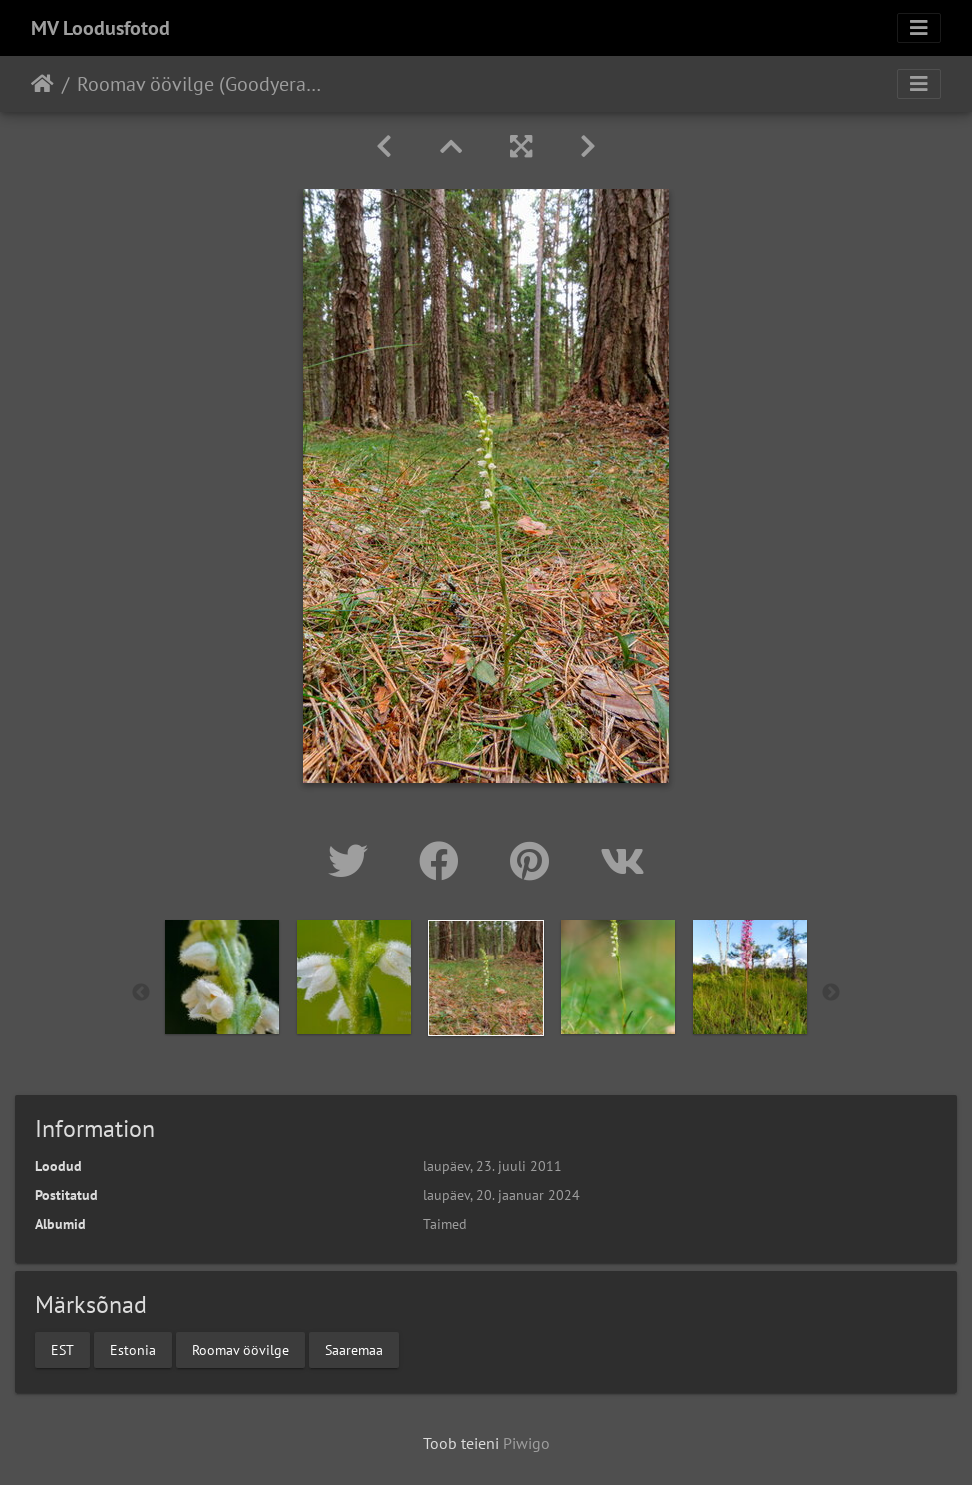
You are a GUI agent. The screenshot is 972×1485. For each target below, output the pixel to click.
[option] (222, 977)
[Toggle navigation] (919, 28)
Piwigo (526, 1443)
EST (62, 1349)
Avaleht (42, 84)
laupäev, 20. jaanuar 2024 (501, 1195)
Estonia (133, 1349)
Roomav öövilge (240, 1349)
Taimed (445, 1224)
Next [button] (831, 993)
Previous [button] (141, 993)
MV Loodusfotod (100, 28)
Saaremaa (354, 1349)
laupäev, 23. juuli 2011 (492, 1166)
